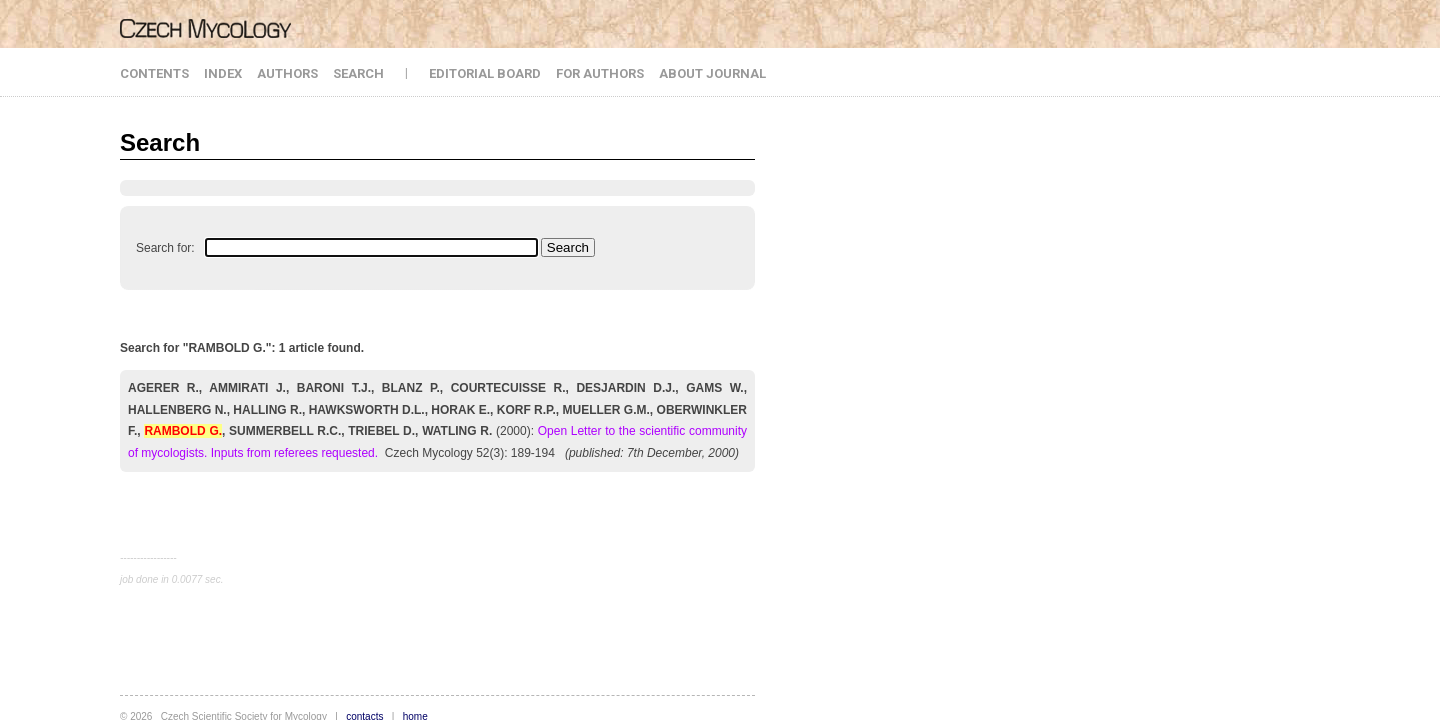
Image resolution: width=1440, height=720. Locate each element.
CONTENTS (154, 73)
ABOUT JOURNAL (712, 73)
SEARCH (358, 73)
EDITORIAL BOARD (485, 73)
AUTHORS (287, 73)
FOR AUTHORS (600, 73)
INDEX (223, 73)
